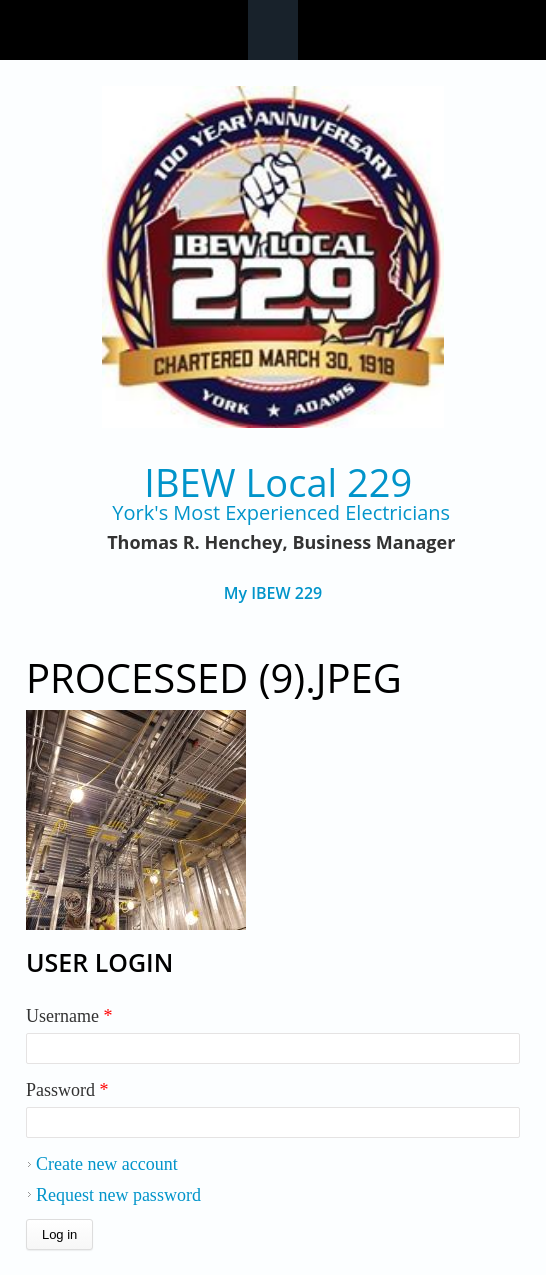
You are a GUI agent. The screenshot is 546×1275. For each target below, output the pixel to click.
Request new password (118, 1195)
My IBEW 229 (273, 593)
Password (67, 1090)
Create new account (107, 1164)
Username (69, 1016)
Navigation (273, 30)
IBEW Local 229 (278, 482)
